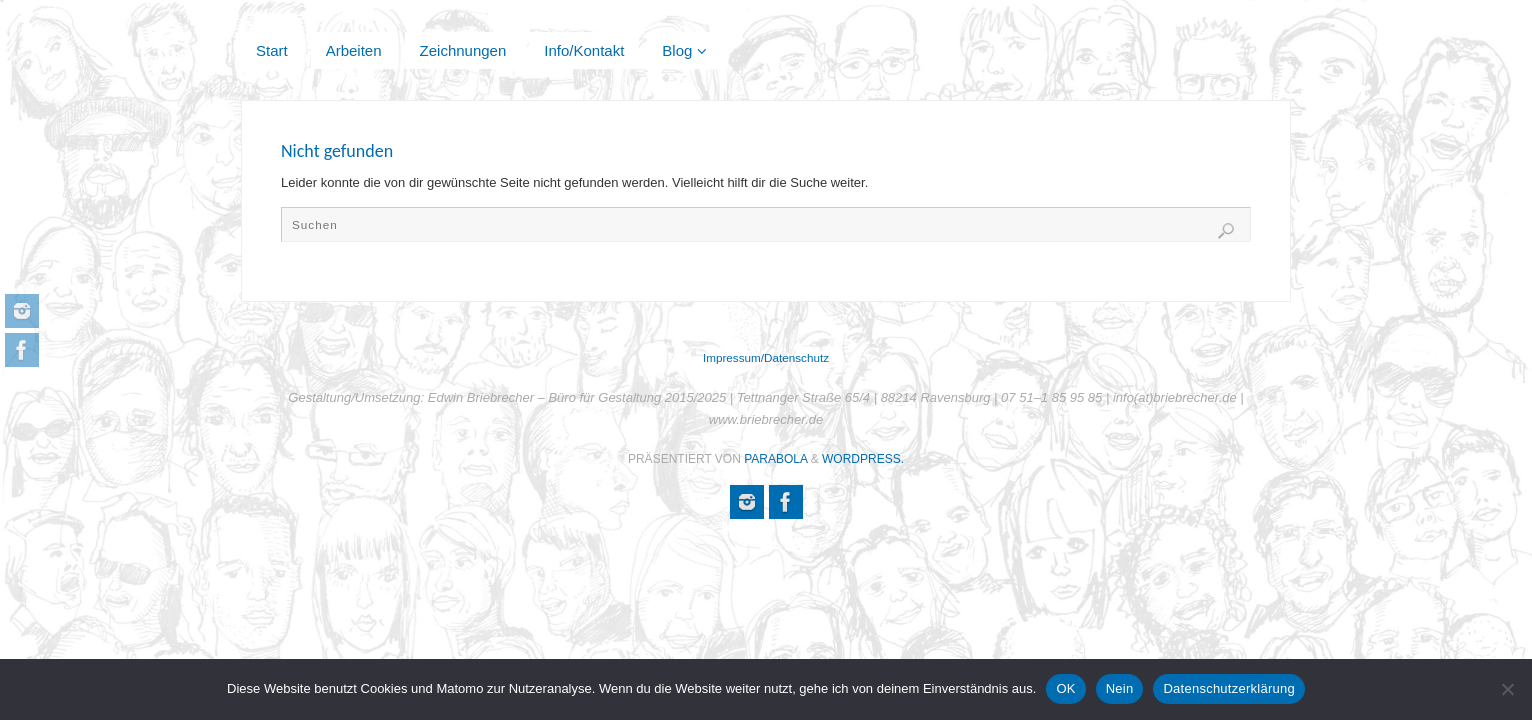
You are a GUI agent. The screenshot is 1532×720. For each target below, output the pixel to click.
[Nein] (1507, 689)
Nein (1120, 688)
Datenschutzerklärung (1228, 688)
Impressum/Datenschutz (766, 357)
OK (1065, 688)
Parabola (775, 459)
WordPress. (863, 459)
